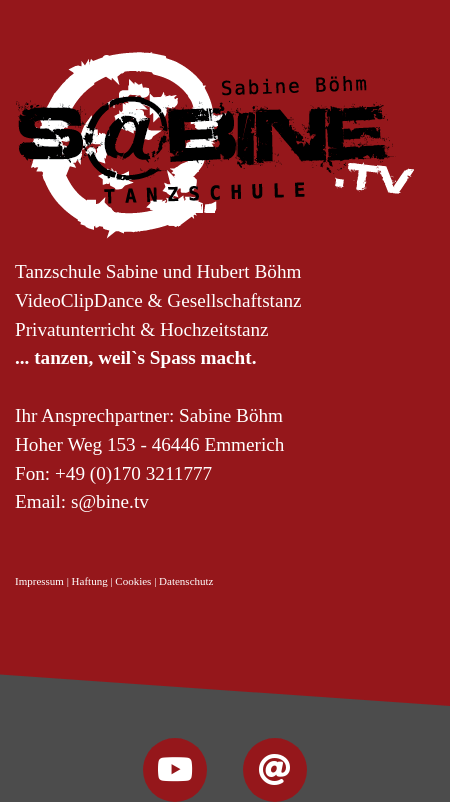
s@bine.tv (110, 501)
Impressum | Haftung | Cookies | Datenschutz (114, 581)
